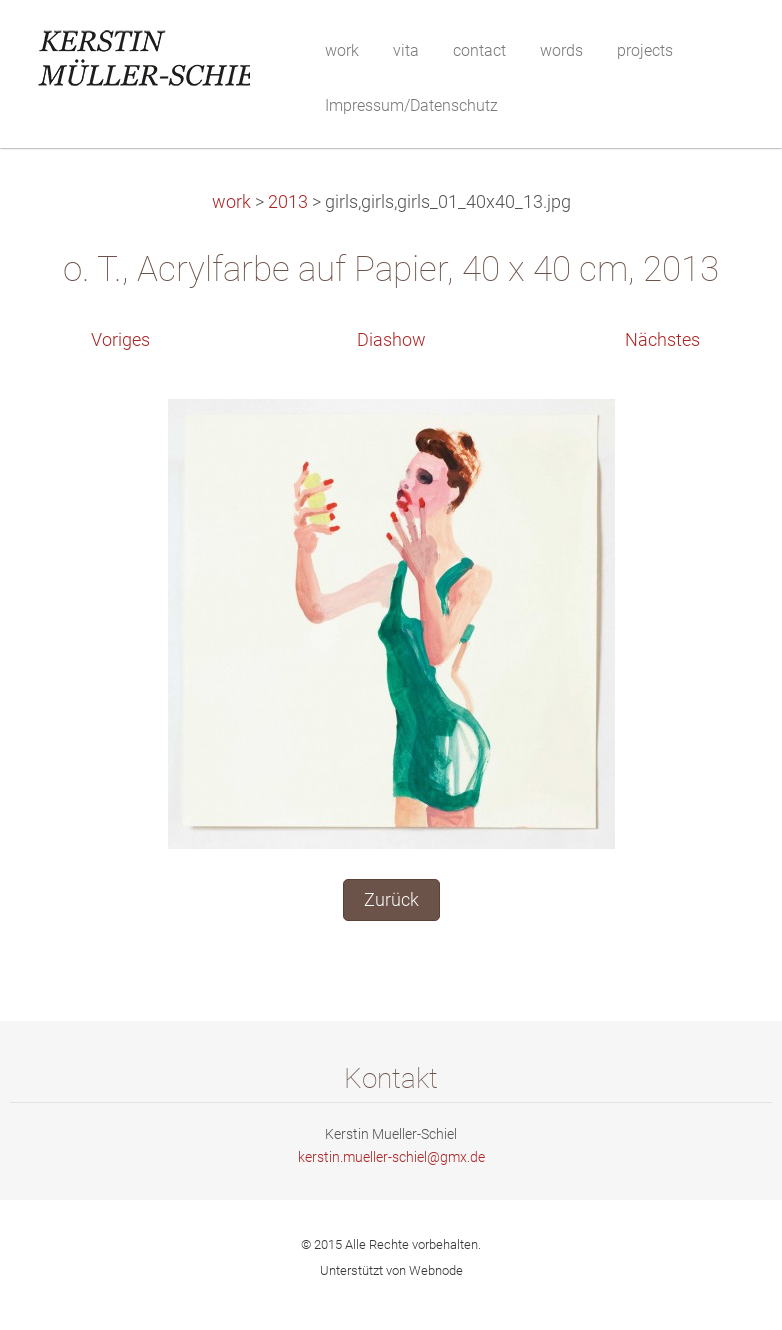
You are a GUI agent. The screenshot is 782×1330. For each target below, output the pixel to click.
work (231, 202)
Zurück (391, 900)
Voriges (120, 340)
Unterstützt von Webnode (391, 1270)
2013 (288, 202)
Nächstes (662, 340)
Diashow (391, 340)
